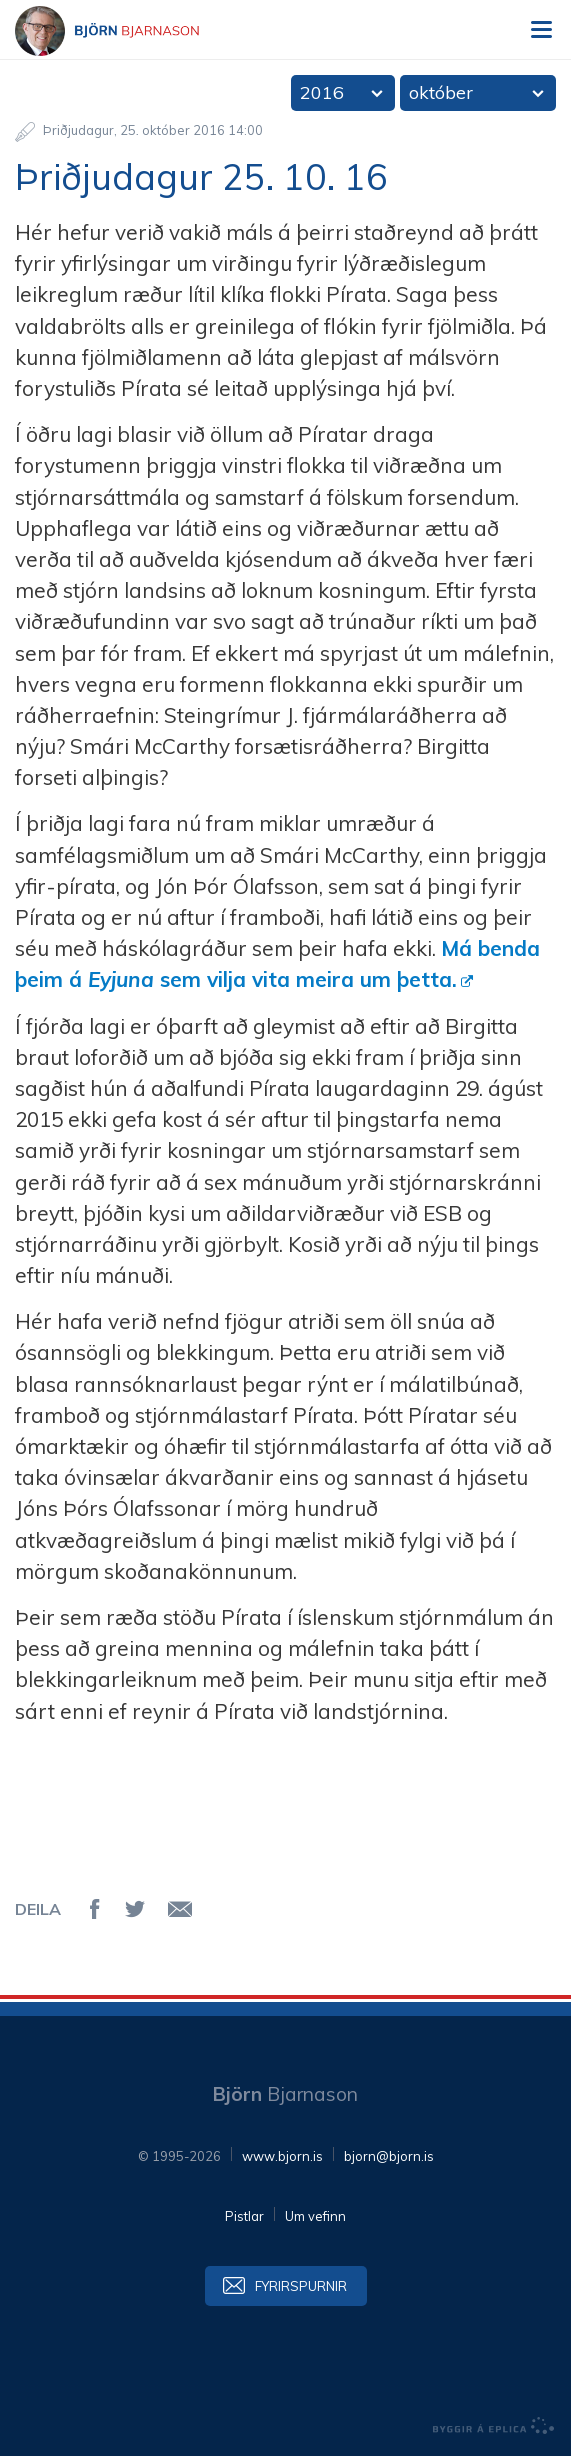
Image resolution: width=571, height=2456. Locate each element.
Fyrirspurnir (301, 2286)
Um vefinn (315, 2216)
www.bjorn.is (282, 2156)
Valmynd (541, 30)
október (441, 92)
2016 (322, 92)
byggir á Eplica (494, 2426)
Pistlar (244, 2216)
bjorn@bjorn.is (389, 2156)
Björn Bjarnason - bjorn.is (125, 31)
